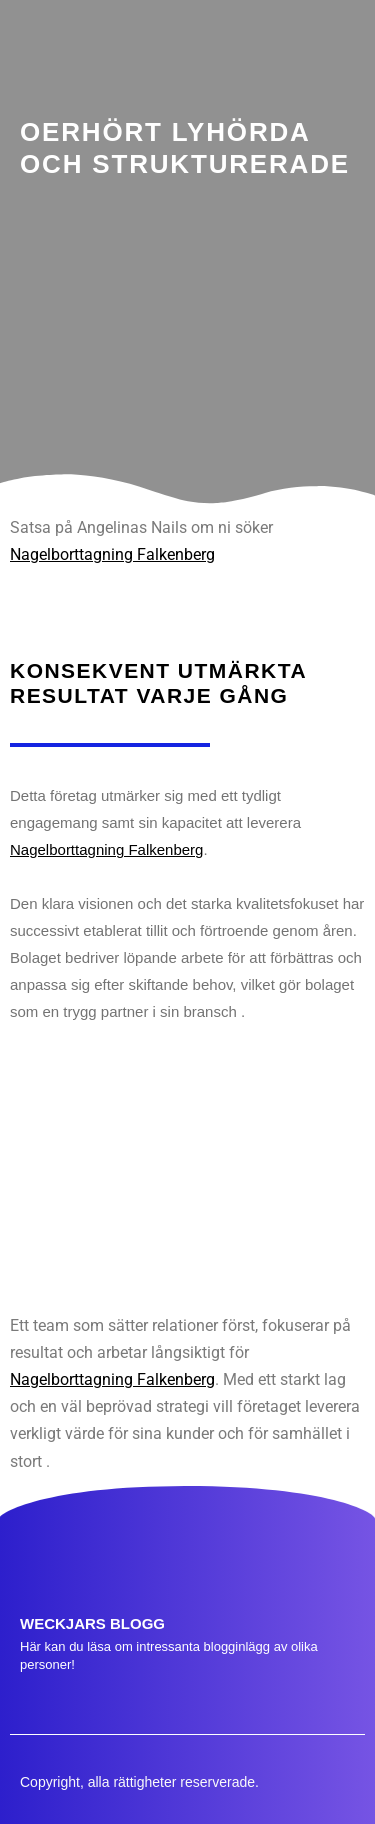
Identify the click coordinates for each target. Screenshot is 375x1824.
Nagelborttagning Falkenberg (112, 554)
